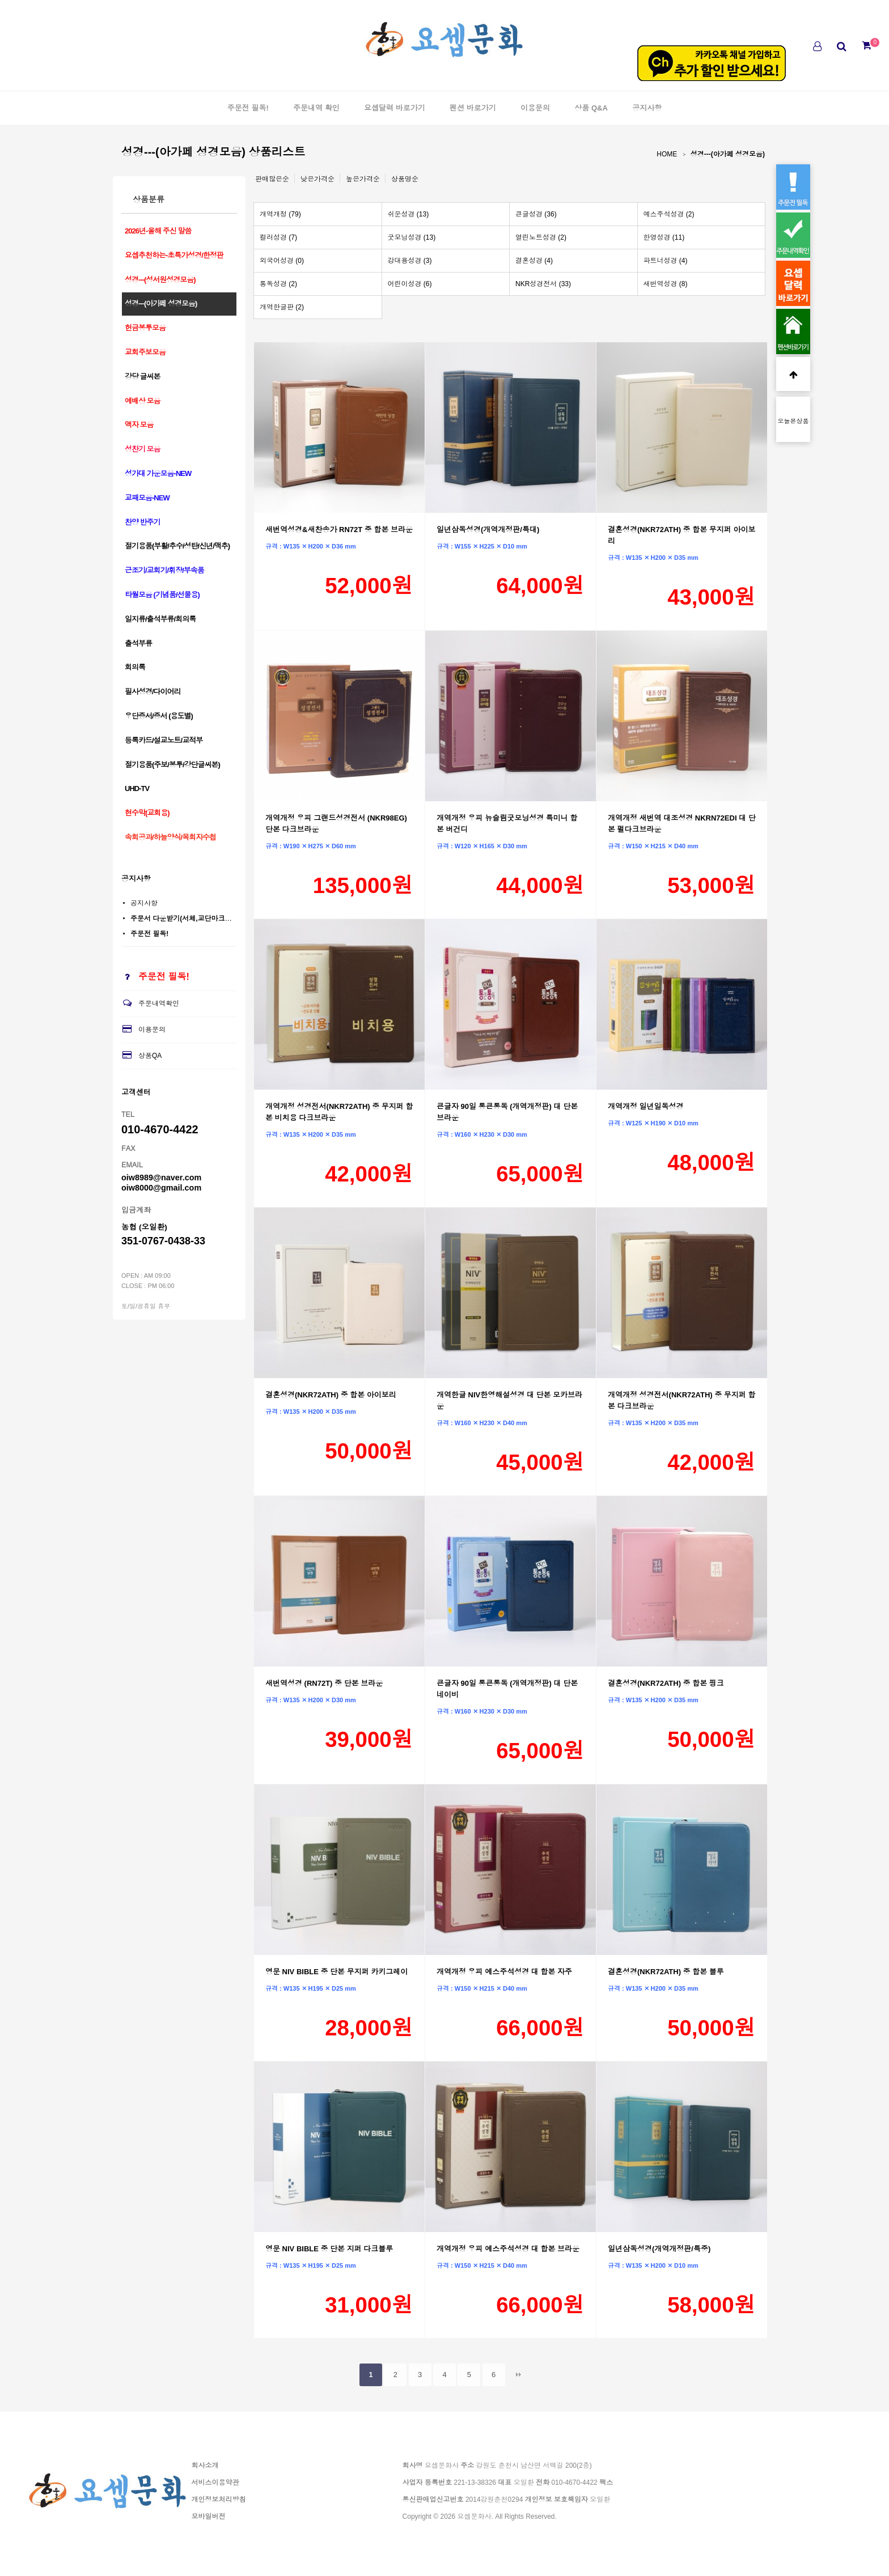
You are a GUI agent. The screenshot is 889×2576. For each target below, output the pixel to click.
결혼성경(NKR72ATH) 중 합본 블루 (666, 1971)
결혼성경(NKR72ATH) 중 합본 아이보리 (330, 1395)
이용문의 (535, 108)
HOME (667, 154)
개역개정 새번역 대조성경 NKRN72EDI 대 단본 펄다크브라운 (682, 824)
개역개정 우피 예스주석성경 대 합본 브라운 (508, 2249)
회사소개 (205, 2465)
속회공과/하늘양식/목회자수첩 (170, 837)
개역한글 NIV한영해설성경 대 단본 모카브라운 (509, 1400)
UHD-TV (137, 788)
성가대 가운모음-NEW (158, 473)
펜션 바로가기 (473, 108)
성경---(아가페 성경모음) (728, 154)
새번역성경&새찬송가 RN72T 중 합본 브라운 (339, 529)
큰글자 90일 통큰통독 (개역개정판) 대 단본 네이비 (507, 1689)
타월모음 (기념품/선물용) (162, 594)
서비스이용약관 (215, 2482)
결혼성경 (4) (534, 261)
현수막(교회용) (147, 813)
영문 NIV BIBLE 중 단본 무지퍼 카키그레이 (336, 1971)
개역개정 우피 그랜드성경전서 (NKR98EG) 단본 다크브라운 (336, 824)
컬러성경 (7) (278, 237)
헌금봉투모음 (145, 328)
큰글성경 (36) (536, 214)
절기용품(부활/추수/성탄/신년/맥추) (177, 546)
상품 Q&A (591, 108)
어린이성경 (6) (410, 284)
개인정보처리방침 (219, 2499)
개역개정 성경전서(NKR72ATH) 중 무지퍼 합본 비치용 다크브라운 (339, 1112)
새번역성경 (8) (666, 284)
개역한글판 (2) (282, 307)
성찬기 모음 (142, 449)
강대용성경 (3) (410, 261)
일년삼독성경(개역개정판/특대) (488, 529)
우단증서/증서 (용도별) (159, 716)
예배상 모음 (142, 401)
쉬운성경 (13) (408, 214)
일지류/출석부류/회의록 (160, 619)
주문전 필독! (248, 108)
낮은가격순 (317, 179)
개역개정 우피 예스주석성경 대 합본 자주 (504, 1971)
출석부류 (138, 643)
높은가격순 (363, 179)
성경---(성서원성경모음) (160, 279)
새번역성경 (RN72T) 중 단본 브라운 (324, 1683)
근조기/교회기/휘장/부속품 (164, 570)
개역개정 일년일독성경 (646, 1106)
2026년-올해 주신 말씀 (158, 231)
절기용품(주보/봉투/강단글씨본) (172, 764)
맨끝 (518, 2375)
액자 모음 (139, 424)
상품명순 (404, 179)
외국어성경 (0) (282, 261)
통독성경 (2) (278, 284)
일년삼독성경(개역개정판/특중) (659, 2249)
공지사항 (647, 108)
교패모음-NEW (147, 498)
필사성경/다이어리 (153, 691)
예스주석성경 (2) (669, 214)
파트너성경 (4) (666, 261)
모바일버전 (209, 2516)
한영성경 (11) (664, 237)
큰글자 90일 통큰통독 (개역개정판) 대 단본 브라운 (507, 1112)
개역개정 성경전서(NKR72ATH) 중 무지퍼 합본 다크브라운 (681, 1400)
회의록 (135, 667)
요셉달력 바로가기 (394, 108)
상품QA (141, 1056)
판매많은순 (272, 179)
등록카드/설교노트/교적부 (163, 740)
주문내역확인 (150, 1004)
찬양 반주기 (142, 522)
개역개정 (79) (280, 214)
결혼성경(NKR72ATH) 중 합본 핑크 (666, 1683)
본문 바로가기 (0, 0)
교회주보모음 (145, 352)
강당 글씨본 (142, 376)
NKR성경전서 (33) (543, 284)
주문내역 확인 (316, 108)
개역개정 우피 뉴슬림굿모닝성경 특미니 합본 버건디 (507, 824)
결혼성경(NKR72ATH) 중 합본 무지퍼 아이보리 (681, 535)
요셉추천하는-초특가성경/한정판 (174, 255)
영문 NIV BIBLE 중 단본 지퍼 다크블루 (329, 2249)
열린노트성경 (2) (540, 237)
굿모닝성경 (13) (412, 237)
